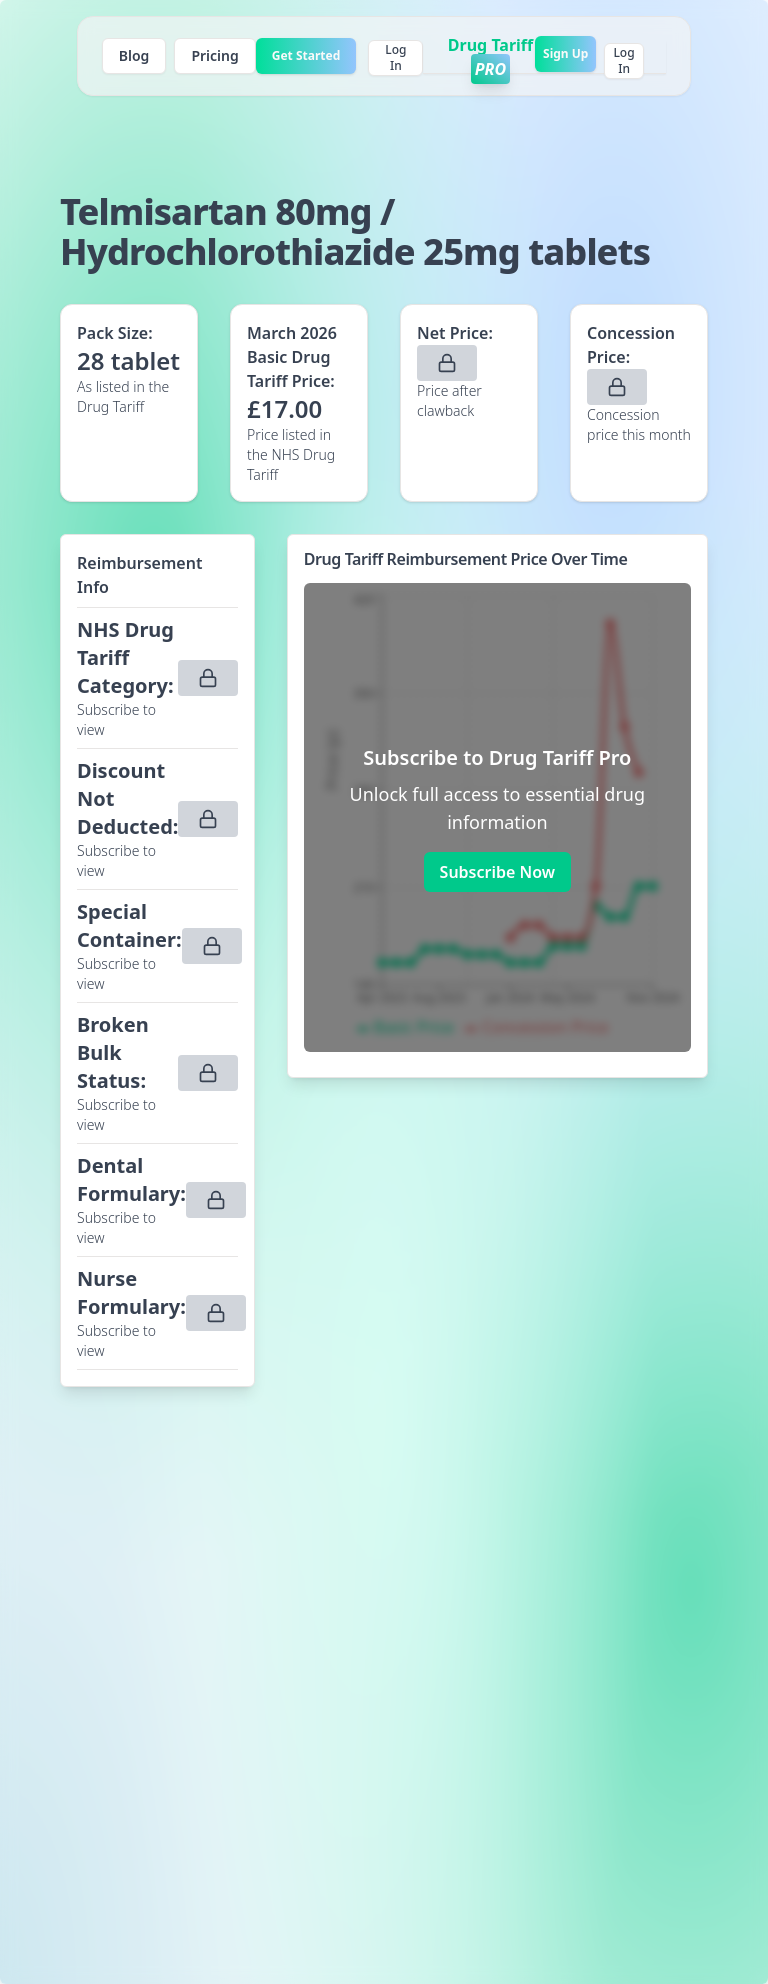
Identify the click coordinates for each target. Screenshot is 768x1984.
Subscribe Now (497, 872)
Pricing (214, 55)
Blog (134, 55)
